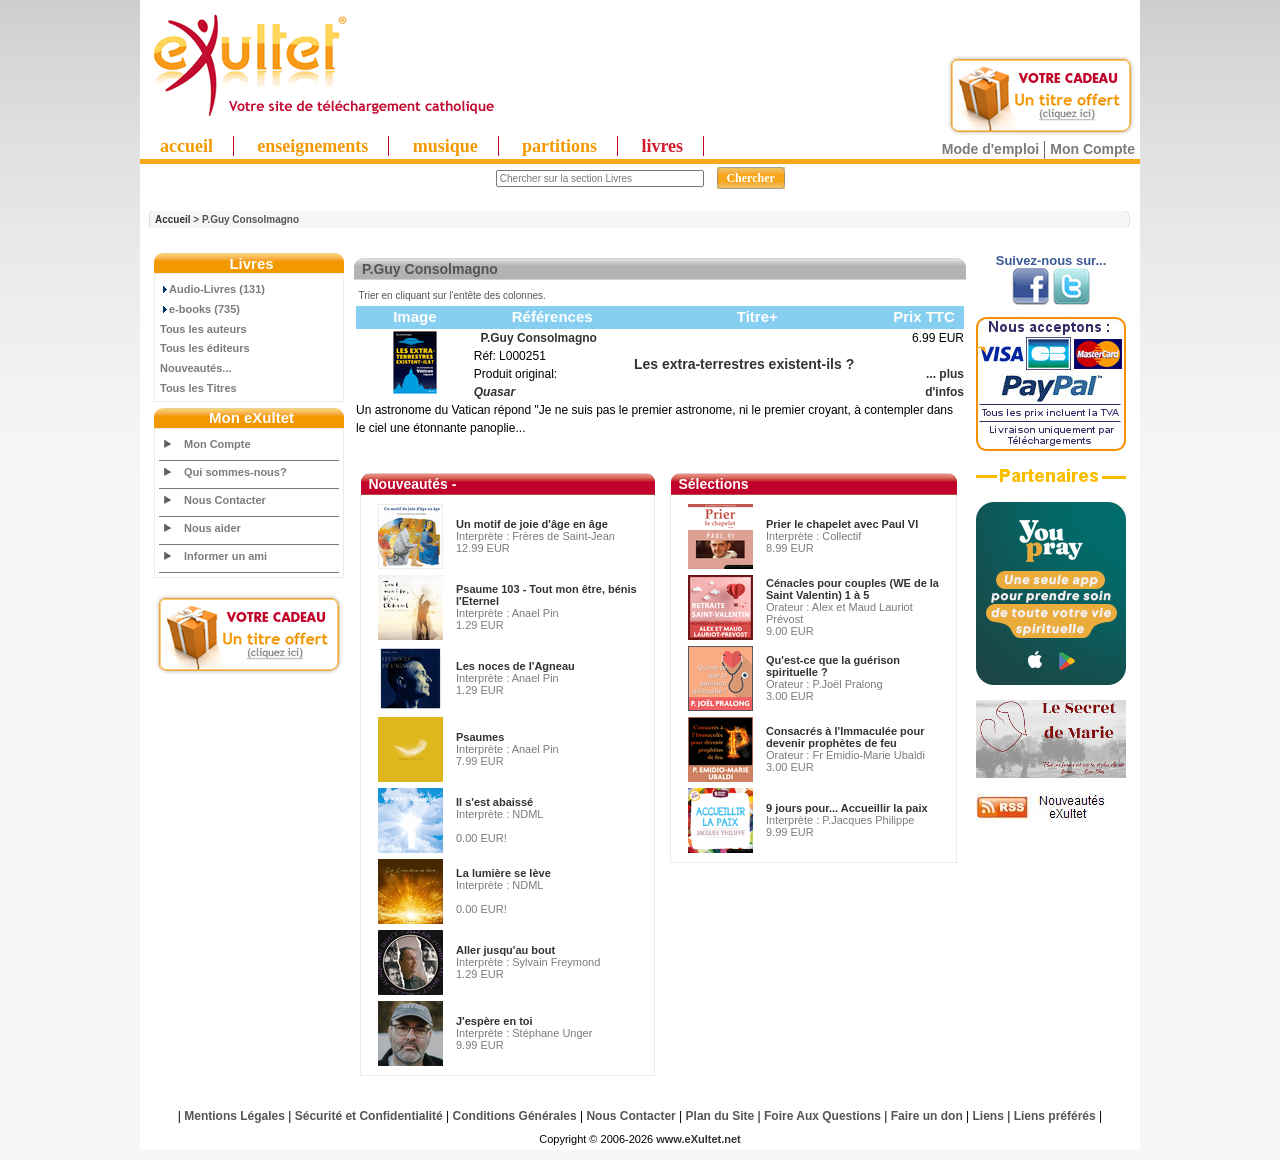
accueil (186, 146)
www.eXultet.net (698, 1139)
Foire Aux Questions (822, 1116)
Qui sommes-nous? (235, 472)
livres (662, 146)
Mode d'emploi (990, 149)
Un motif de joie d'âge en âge (532, 524)
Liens (988, 1116)
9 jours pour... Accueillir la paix (847, 808)
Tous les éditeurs (205, 348)
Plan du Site (720, 1116)
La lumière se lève (503, 873)
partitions (559, 146)
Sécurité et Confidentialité (369, 1116)
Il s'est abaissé (494, 802)
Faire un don (927, 1116)
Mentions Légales (234, 1116)
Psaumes (480, 737)
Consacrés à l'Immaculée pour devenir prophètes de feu (845, 737)
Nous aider (212, 528)
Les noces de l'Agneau (515, 666)
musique (445, 146)
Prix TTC (924, 316)
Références (552, 316)
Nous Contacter (225, 500)
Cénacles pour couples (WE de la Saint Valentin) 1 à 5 (852, 589)
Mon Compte (1092, 149)
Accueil (173, 219)
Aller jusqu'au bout (505, 950)
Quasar (494, 392)
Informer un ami (225, 556)
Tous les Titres (198, 388)
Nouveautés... (196, 368)
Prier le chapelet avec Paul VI (842, 524)
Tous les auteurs (203, 329)
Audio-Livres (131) (212, 289)
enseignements (312, 146)
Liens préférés (1055, 1116)
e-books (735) (200, 309)
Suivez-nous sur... (1051, 260)
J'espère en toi (494, 1021)
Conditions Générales (515, 1116)
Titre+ (757, 316)
